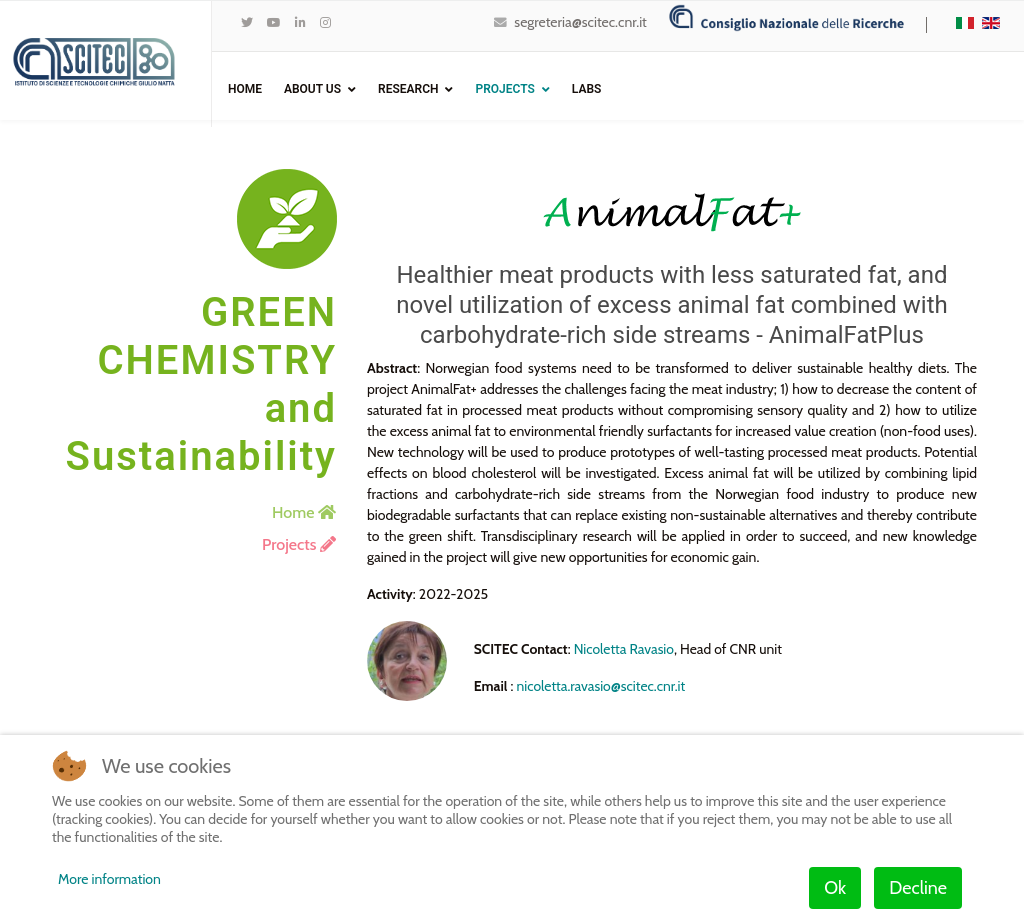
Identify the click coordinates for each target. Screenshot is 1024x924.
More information (109, 879)
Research (408, 89)
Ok (835, 888)
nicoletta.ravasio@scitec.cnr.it (602, 686)
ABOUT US (312, 89)
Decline (918, 888)
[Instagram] (325, 22)
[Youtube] (274, 22)
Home (245, 89)
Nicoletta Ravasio (625, 649)
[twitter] (247, 22)
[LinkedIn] (300, 22)
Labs (587, 89)
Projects (504, 89)
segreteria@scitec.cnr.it (580, 22)
